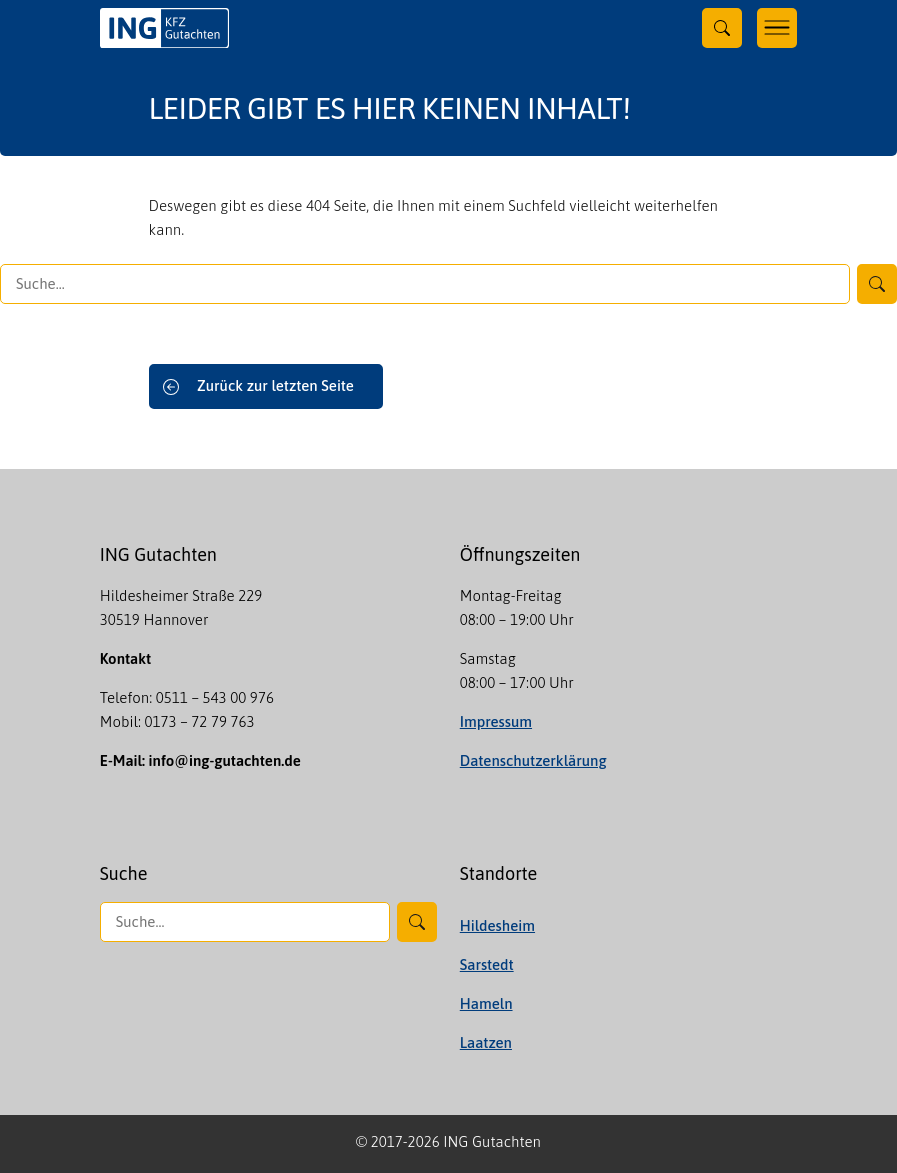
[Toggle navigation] (777, 28)
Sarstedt (487, 964)
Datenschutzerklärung (533, 760)
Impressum (496, 721)
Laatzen (486, 1042)
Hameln (486, 1003)
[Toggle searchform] (722, 28)
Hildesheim (497, 925)
